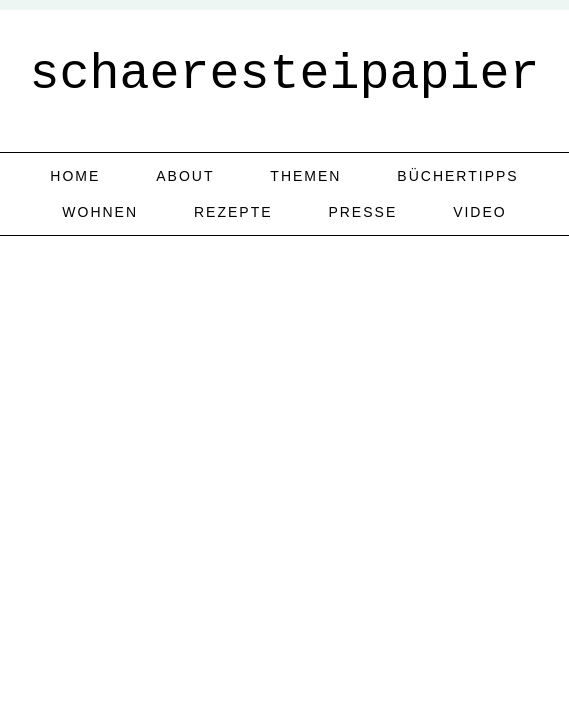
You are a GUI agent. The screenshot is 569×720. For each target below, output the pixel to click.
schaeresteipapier (284, 74)
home (75, 176)
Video (480, 212)
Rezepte (233, 212)
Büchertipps (457, 176)
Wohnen (100, 212)
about (185, 176)
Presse (362, 212)
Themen (305, 176)
